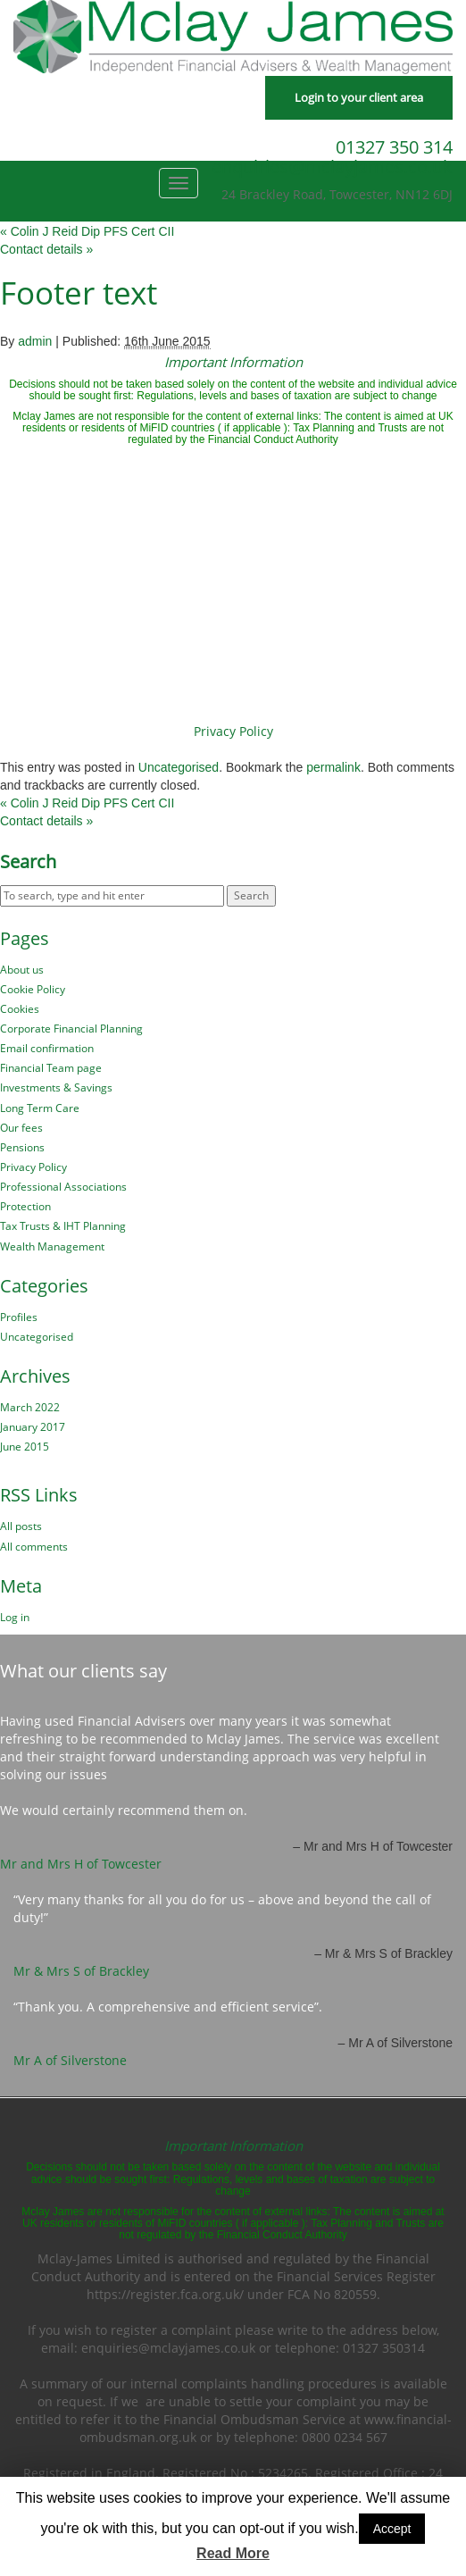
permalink (333, 767)
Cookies (19, 1008)
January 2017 (32, 1426)
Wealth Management (52, 1246)
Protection (25, 1206)
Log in (14, 1617)
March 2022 (30, 1407)
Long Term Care (39, 1108)
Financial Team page (51, 1067)
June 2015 (24, 1446)
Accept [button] (392, 2529)
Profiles (18, 1317)
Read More (233, 2553)
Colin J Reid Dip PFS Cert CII (87, 231)
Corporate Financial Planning (71, 1028)
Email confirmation (47, 1048)
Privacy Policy (233, 731)
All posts (21, 1526)
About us (22, 969)
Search (28, 862)
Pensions (22, 1147)
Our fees (21, 1127)
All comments (34, 1546)
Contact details (46, 249)
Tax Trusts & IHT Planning (63, 1226)
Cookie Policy (32, 989)
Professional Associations (63, 1186)
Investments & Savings (56, 1087)
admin (35, 341)
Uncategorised (178, 767)
